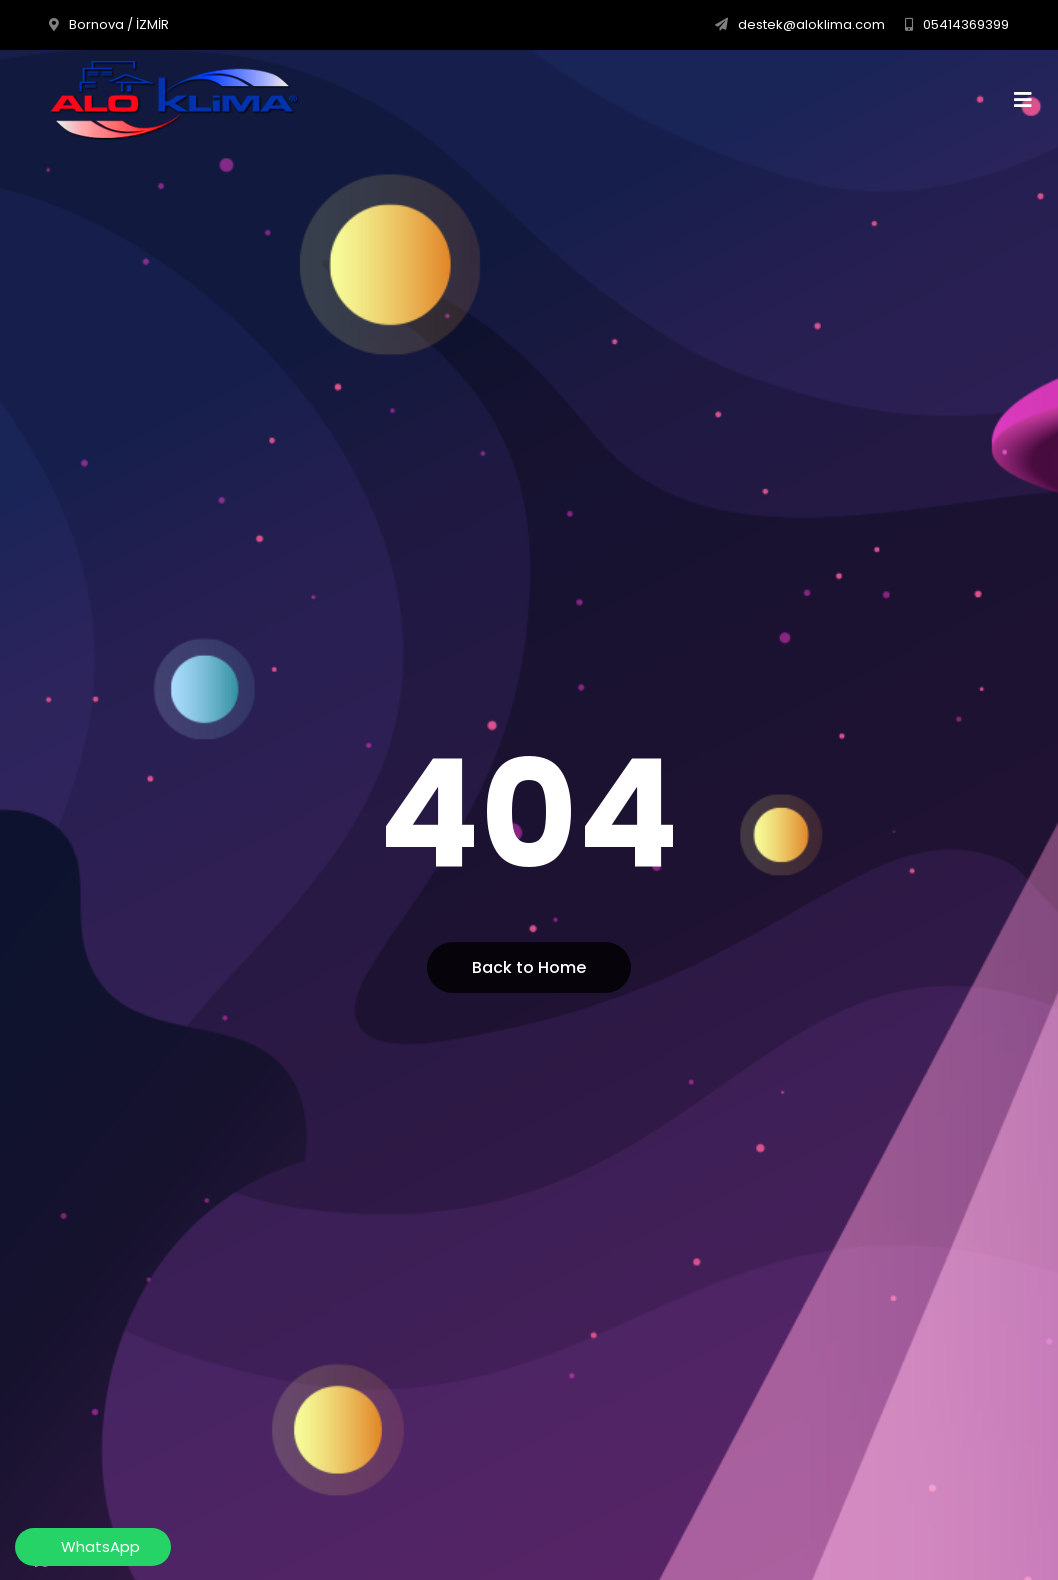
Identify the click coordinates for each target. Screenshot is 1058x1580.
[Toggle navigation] (1029, 100)
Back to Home (529, 967)
